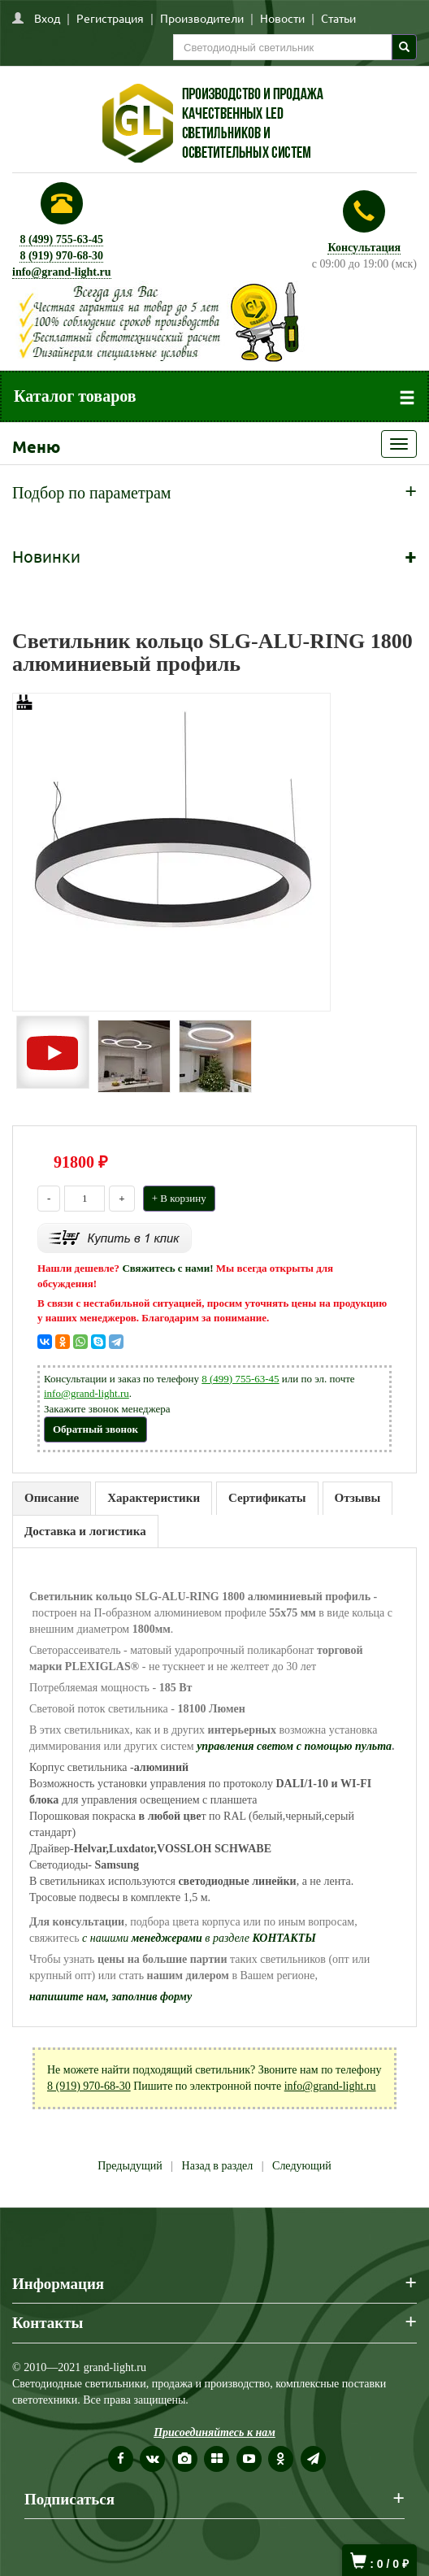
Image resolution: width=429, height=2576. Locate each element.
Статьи (338, 18)
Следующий (302, 2166)
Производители (202, 18)
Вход (47, 18)
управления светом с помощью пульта (294, 1746)
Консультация (364, 248)
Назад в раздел (218, 2166)
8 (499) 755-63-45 (61, 239)
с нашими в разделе (199, 1938)
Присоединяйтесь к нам (214, 2432)
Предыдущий (130, 2166)
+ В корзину (179, 1198)
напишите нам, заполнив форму (110, 1997)
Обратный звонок (95, 1429)
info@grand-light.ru (61, 272)
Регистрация (110, 18)
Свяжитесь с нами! (167, 1268)
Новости (282, 18)
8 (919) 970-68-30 (61, 256)
